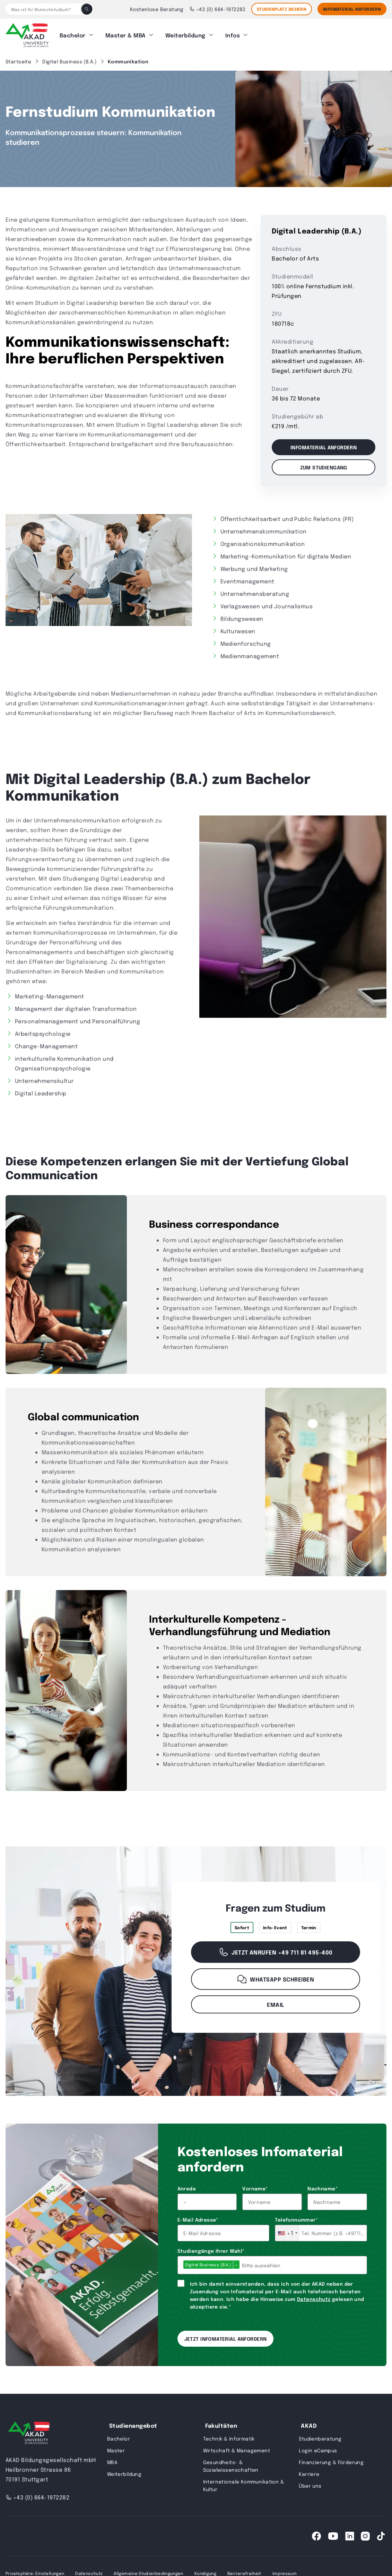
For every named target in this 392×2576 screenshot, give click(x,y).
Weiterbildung (185, 33)
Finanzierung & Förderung (331, 2459)
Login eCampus (318, 2447)
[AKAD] (27, 33)
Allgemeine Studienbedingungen (148, 2570)
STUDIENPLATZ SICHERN (281, 9)
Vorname (255, 2185)
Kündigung (205, 2570)
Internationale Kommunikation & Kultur (243, 2482)
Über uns (310, 2482)
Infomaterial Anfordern (352, 9)
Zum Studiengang (323, 464)
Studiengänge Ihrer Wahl (211, 2247)
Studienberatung (320, 2435)
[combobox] (287, 2230)
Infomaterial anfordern (323, 444)
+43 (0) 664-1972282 (217, 9)
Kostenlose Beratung (157, 9)
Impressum (284, 2570)
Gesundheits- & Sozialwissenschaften (231, 2463)
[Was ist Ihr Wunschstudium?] (43, 9)
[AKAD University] (28, 2431)
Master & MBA (125, 33)
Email (275, 2001)
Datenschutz (314, 2296)
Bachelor (73, 33)
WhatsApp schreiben (275, 1976)
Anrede (186, 2185)
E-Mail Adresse (197, 2216)
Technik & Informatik (229, 2435)
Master (116, 2447)
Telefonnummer (296, 2216)
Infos (232, 33)
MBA (112, 2459)
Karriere (309, 2471)
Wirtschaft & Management (236, 2447)
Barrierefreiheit (244, 2570)
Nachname (322, 2185)
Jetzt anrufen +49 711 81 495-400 (275, 1949)
